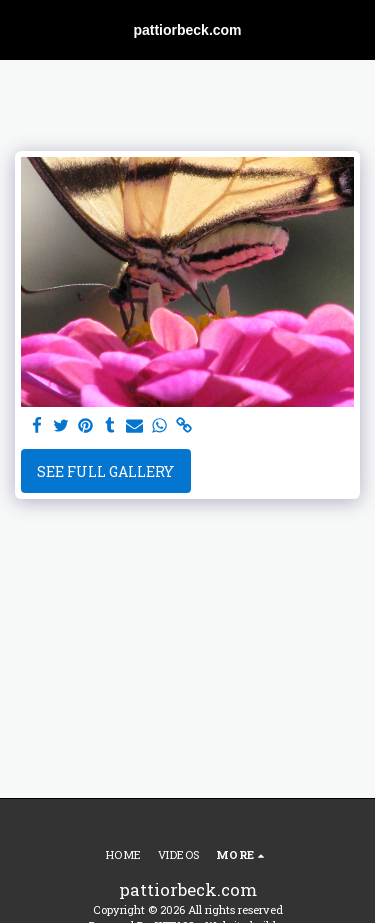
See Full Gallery (105, 471)
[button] (22, 29)
